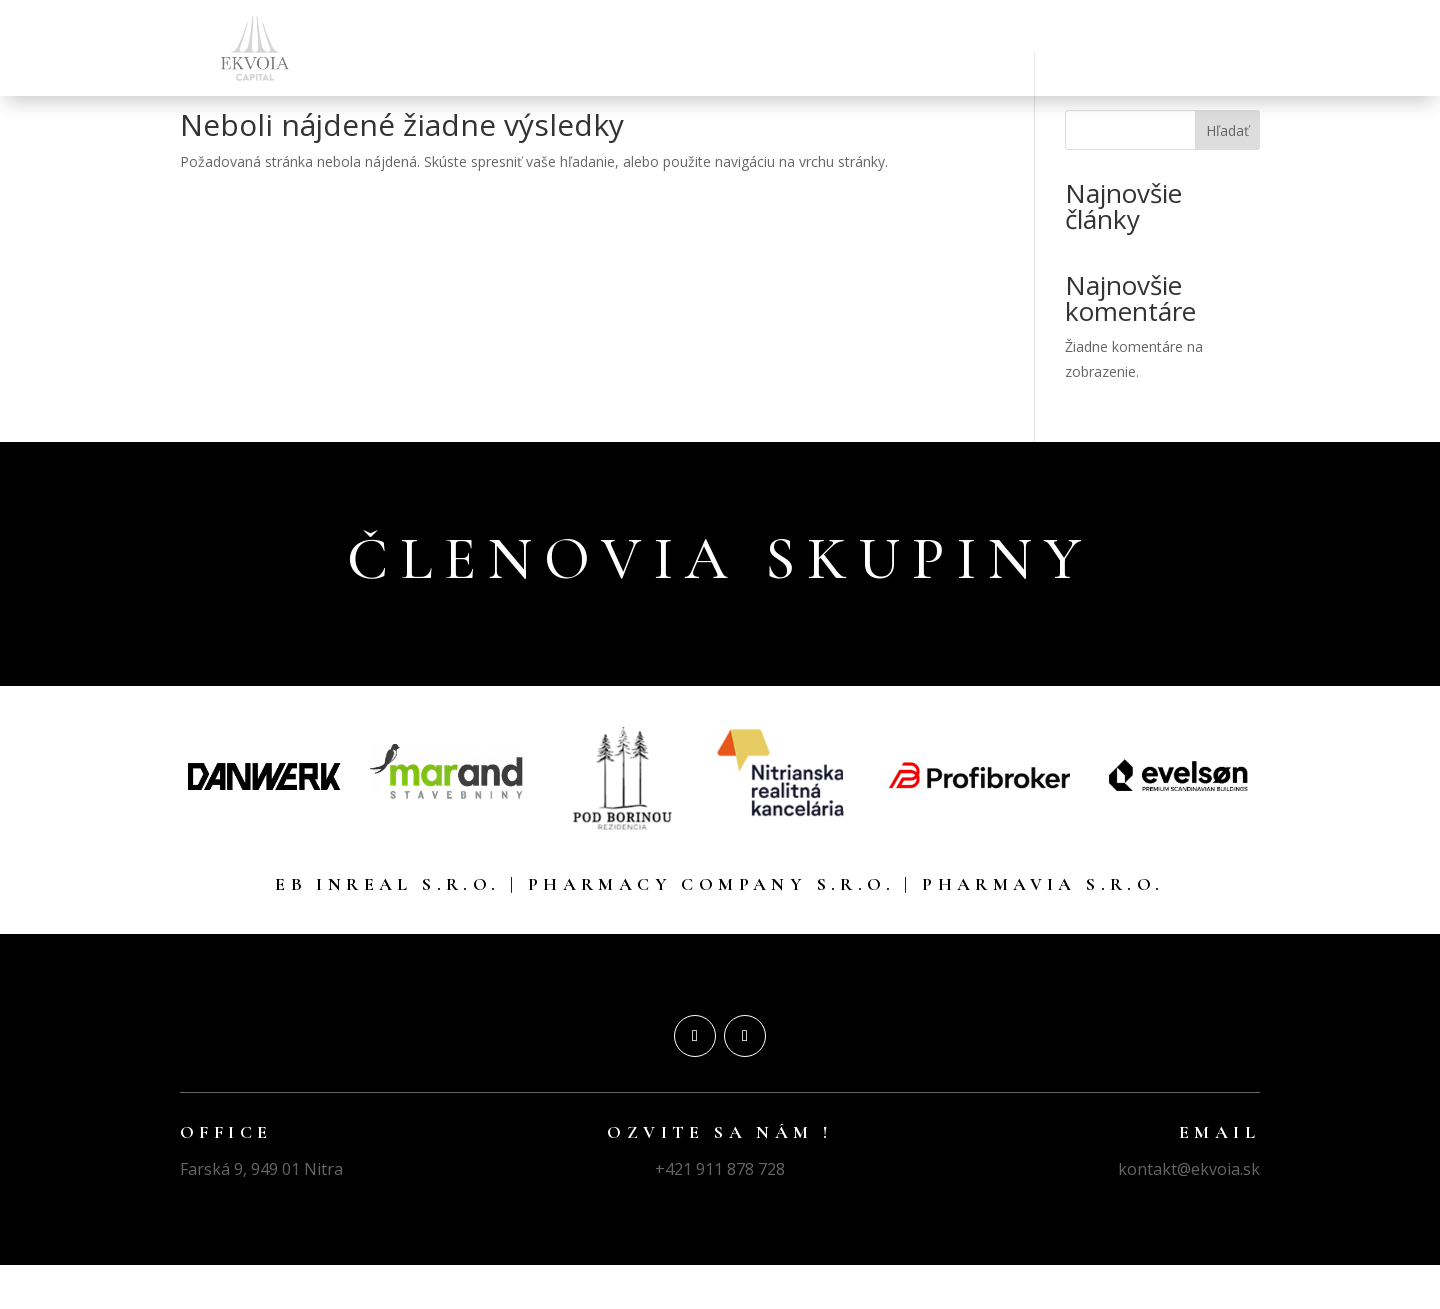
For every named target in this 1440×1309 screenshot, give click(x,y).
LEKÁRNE (747, 48)
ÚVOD (580, 48)
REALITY (835, 48)
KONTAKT (1183, 48)
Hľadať (1227, 174)
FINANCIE (657, 48)
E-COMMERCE (1073, 48)
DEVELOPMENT (945, 48)
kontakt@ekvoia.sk (1189, 1213)
